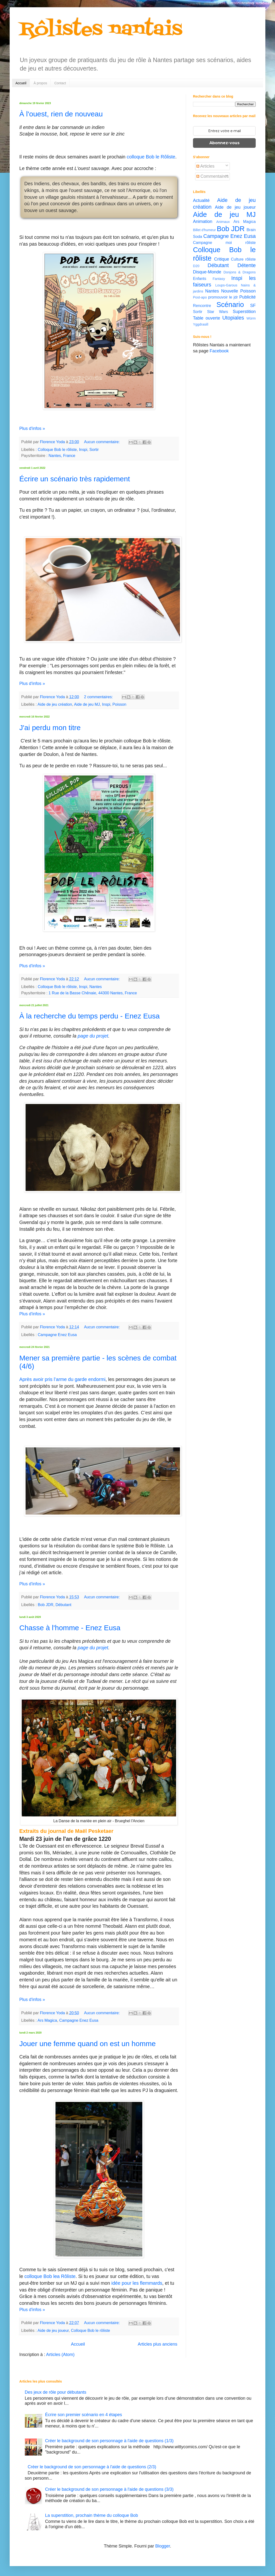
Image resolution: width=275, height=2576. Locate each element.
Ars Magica (47, 2020)
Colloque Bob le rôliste (57, 449)
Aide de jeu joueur (53, 2330)
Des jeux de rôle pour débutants (55, 2392)
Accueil (20, 83)
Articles (205, 166)
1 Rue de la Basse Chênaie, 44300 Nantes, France (92, 993)
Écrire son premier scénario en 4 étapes (83, 2414)
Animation (202, 221)
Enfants (199, 278)
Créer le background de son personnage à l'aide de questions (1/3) (109, 2440)
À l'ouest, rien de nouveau (61, 114)
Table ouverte (206, 318)
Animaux (223, 222)
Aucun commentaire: (102, 442)
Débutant (63, 1604)
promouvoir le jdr (223, 297)
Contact (60, 83)
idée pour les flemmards (136, 2283)
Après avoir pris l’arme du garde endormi (62, 1379)
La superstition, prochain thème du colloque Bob (91, 2515)
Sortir (94, 449)
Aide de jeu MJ (87, 704)
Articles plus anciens (157, 2344)
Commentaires (212, 176)
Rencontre (202, 305)
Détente (246, 265)
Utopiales (233, 318)
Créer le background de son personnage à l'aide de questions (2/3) (92, 2466)
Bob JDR (45, 1604)
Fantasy (219, 279)
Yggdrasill (200, 324)
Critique (221, 259)
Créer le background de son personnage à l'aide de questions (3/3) (109, 2489)
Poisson (119, 704)
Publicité (247, 297)
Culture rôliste (243, 259)
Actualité (201, 200)
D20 (196, 266)
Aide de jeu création (55, 704)
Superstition (244, 311)
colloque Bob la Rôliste (50, 2276)
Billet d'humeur (204, 230)
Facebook (219, 351)
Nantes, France (61, 455)
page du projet (93, 1036)
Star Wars (217, 311)
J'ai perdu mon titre (50, 728)
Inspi (83, 449)
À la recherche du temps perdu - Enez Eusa (89, 1016)
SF (253, 305)
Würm (251, 318)
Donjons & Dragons (239, 272)
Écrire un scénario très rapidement (74, 479)
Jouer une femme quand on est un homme (87, 2044)
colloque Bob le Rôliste (151, 156)
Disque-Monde (207, 272)
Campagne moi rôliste (224, 242)
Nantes (95, 986)
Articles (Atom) (60, 2354)
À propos (40, 83)
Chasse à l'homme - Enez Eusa (69, 1628)
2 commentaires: (99, 697)
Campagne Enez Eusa (57, 1334)
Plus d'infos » (32, 428)
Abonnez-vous (224, 143)
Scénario (230, 304)
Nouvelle (229, 291)
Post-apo (200, 297)
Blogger (162, 2546)
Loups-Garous (226, 285)
